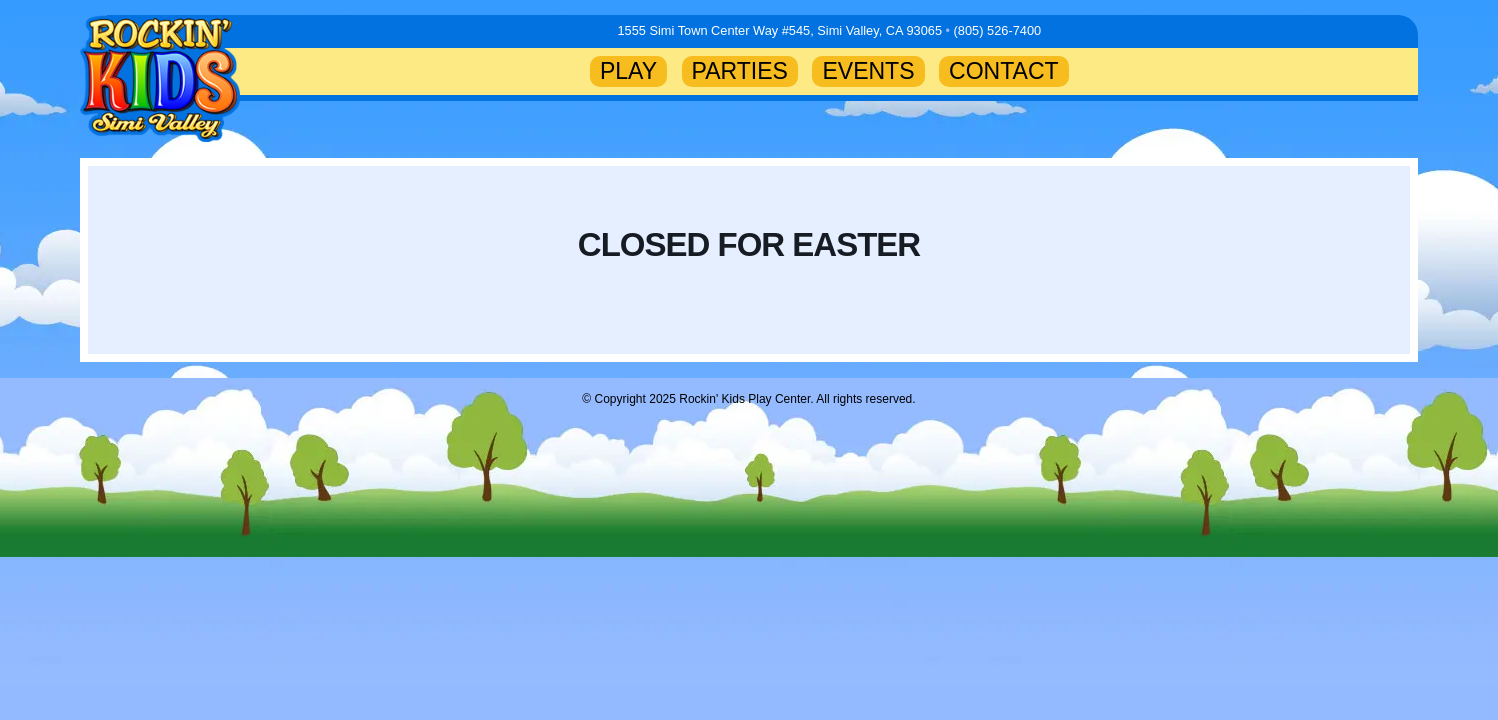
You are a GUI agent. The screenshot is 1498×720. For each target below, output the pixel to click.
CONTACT (1004, 71)
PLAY (628, 71)
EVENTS (868, 71)
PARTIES (740, 71)
